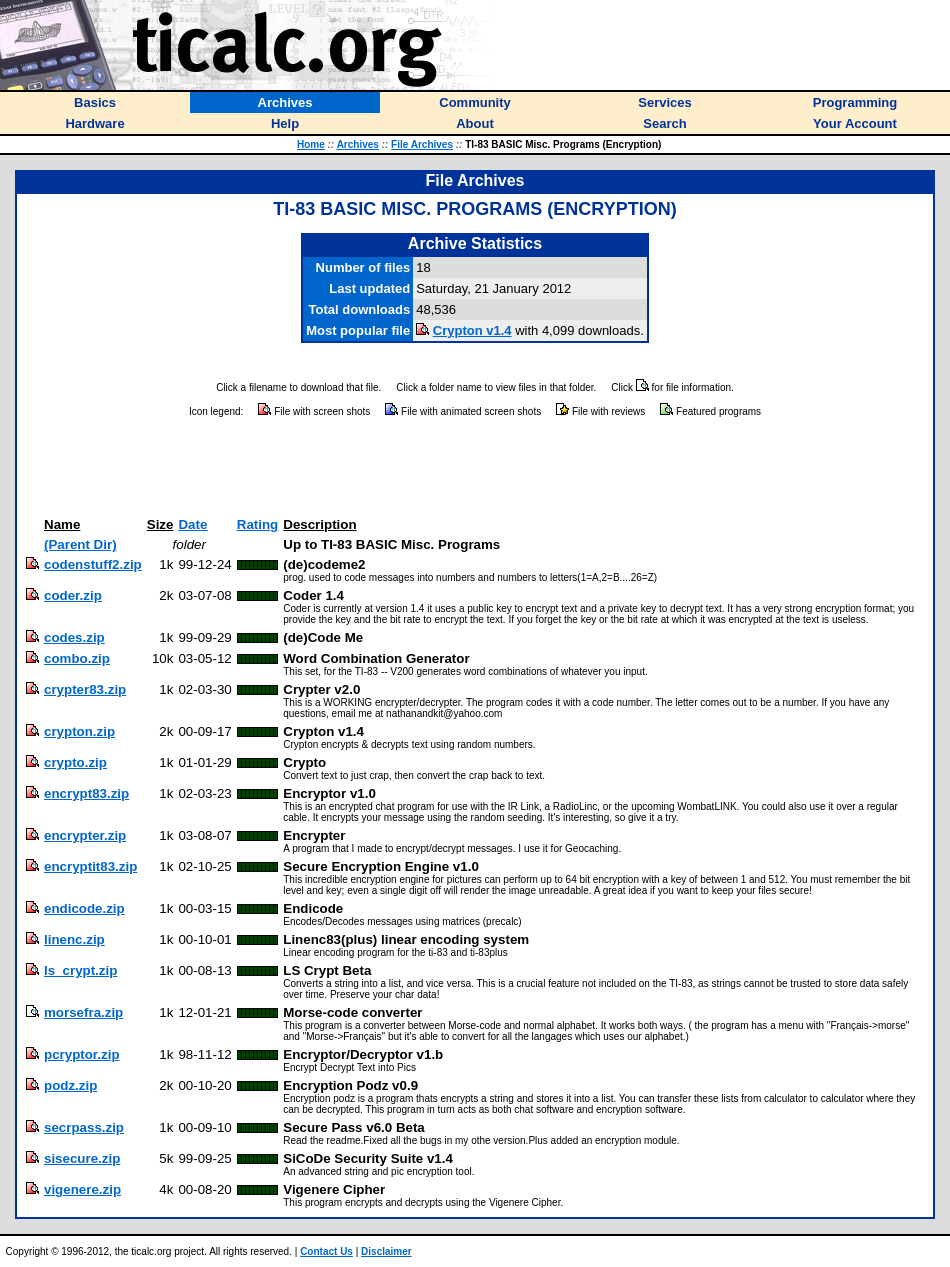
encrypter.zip (85, 835)
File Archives (422, 144)
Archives (358, 144)
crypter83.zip (85, 689)
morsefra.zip (83, 1012)
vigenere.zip (82, 1189)
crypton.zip (79, 731)
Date (192, 524)
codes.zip (74, 637)
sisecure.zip (82, 1158)
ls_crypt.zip (80, 970)
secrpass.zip (84, 1127)
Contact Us (326, 1251)
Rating (257, 524)
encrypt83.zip (86, 793)
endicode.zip (84, 908)
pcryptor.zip (82, 1054)
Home (311, 144)
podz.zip (70, 1085)
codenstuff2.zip (93, 564)
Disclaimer (386, 1251)
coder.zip (73, 595)
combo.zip (77, 658)
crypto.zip (75, 762)
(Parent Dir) (80, 544)
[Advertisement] (475, 468)
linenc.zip (74, 939)
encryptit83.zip (90, 866)
